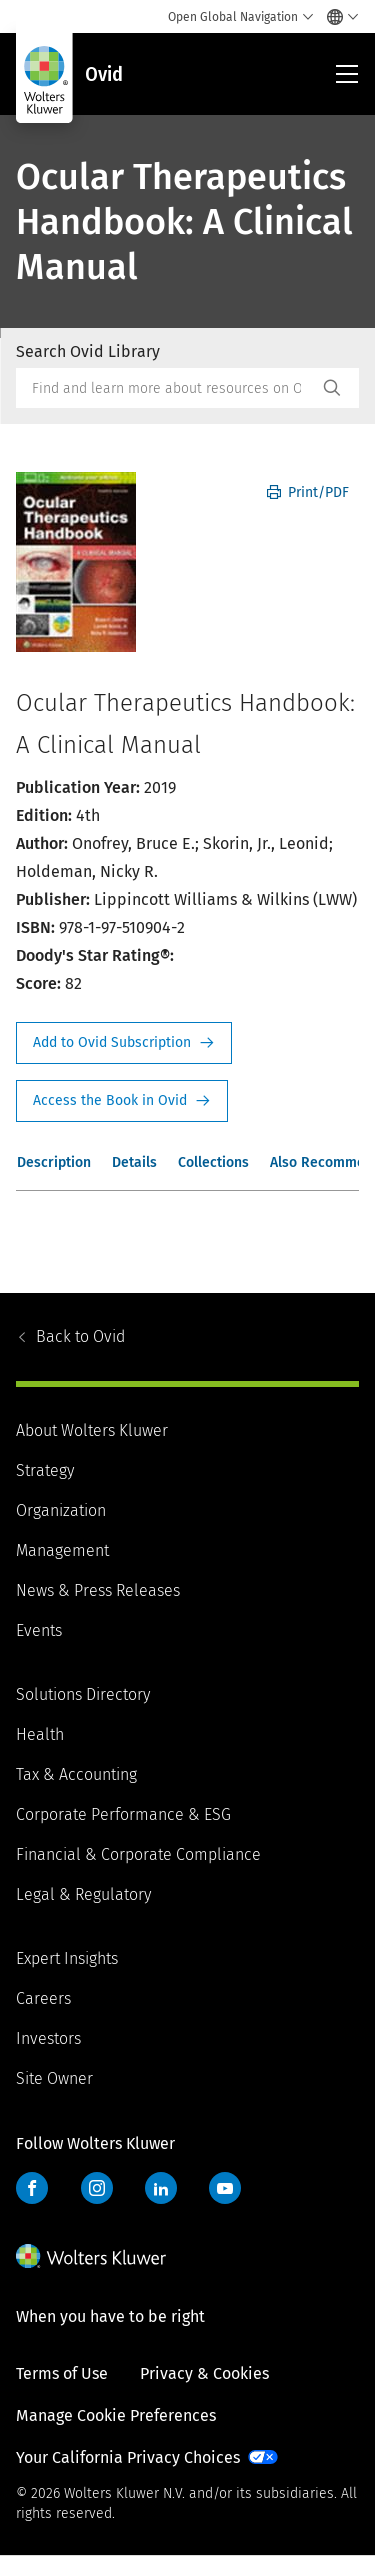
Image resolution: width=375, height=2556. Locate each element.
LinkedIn (161, 2188)
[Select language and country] (337, 17)
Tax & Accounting (76, 1774)
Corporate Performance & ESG (123, 1814)
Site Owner (54, 2078)
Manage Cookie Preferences (116, 2415)
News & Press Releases (98, 1590)
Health (40, 1734)
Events (39, 1630)
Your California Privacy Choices (128, 2457)
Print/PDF (308, 492)
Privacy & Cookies (204, 2373)
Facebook (32, 2188)
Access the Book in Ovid (122, 1101)
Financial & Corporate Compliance (138, 1854)
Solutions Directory (83, 1694)
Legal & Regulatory (83, 1894)
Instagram (97, 2188)
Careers (43, 1998)
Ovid (80, 1336)
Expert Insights (67, 1958)
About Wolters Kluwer (92, 1430)
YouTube (225, 2188)
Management (62, 1550)
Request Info (124, 1043)
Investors (48, 2038)
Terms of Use (62, 2373)
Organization (61, 1510)
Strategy (45, 1470)
